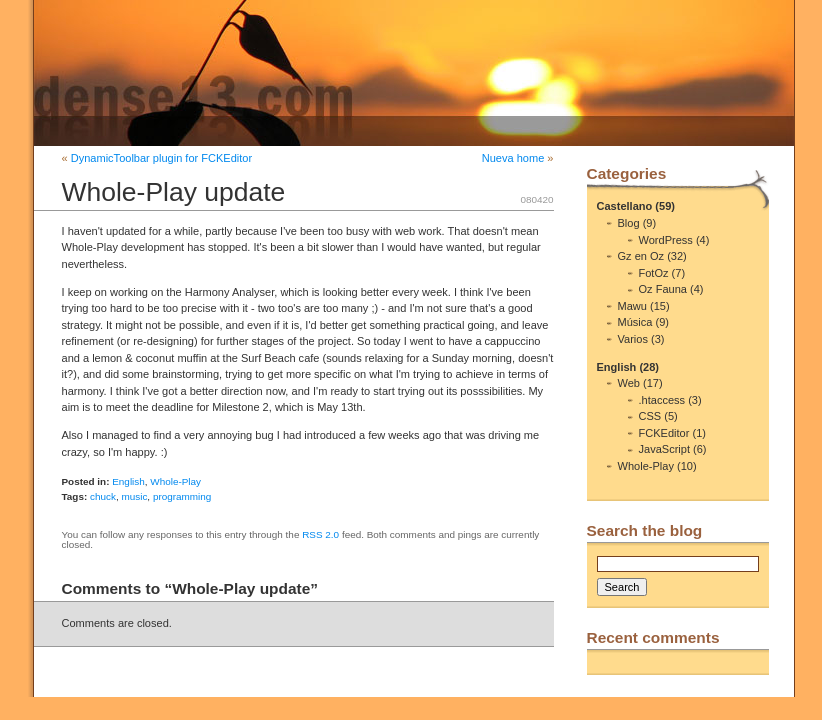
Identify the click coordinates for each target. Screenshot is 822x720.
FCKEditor (664, 433)
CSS (650, 416)
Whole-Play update (174, 192)
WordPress (666, 240)
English (128, 481)
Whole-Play (175, 481)
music (134, 496)
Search (622, 587)
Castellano (625, 206)
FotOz (654, 273)
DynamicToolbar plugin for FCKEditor (161, 158)
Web (629, 383)
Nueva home (513, 158)
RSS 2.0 (320, 534)
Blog (629, 223)
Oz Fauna (663, 289)
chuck (103, 496)
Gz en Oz (641, 256)
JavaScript (665, 449)
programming (182, 496)
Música (635, 322)
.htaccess (662, 400)
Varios (633, 339)
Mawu (632, 306)
